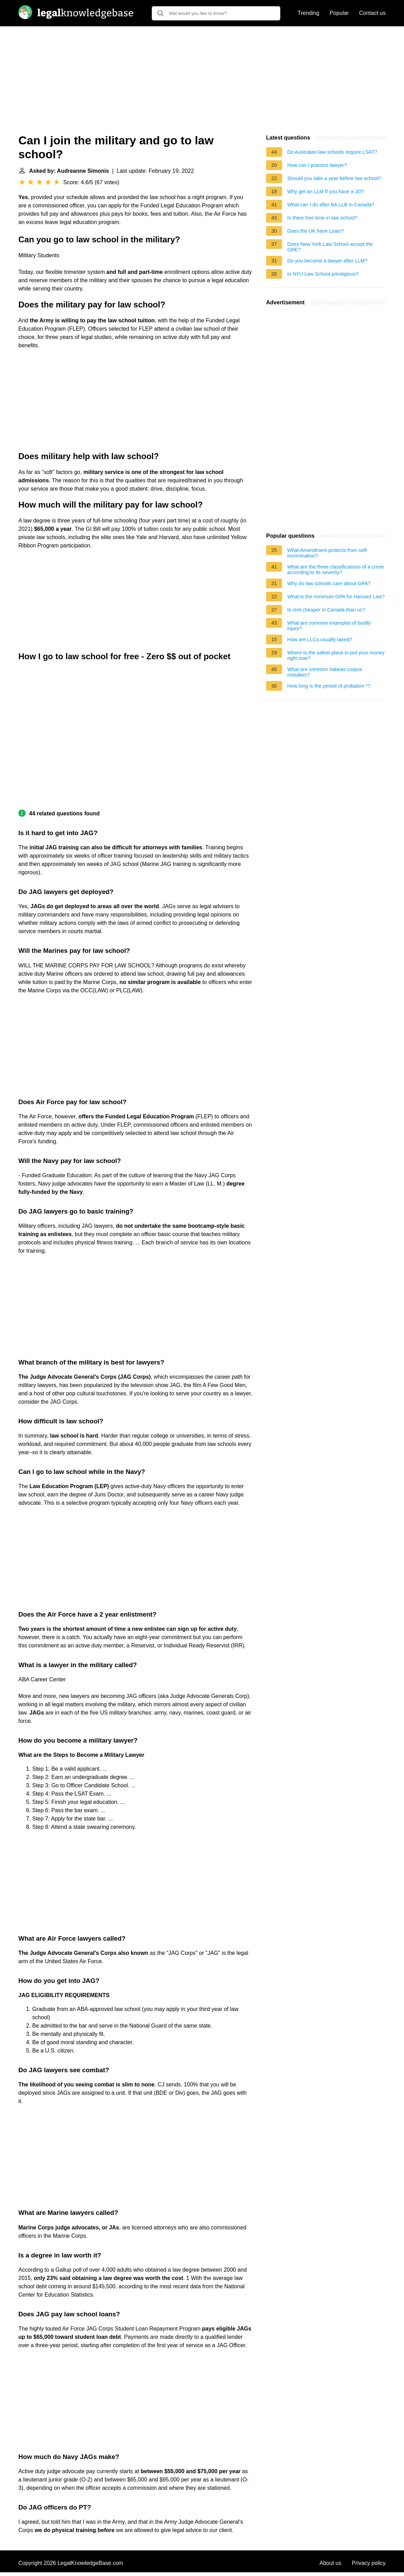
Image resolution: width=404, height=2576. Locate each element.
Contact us (372, 13)
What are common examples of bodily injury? (329, 625)
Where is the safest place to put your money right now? (336, 655)
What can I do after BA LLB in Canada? (330, 204)
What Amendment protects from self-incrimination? (327, 552)
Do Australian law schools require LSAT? (332, 152)
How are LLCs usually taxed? (319, 639)
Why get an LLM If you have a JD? (325, 191)
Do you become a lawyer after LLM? (327, 260)
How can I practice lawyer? (317, 165)
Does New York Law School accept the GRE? (330, 246)
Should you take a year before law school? (334, 178)
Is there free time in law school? (322, 218)
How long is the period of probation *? (328, 686)
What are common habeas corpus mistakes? (324, 672)
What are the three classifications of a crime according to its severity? (335, 569)
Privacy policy (369, 2563)
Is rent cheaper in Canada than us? (326, 609)
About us (330, 2563)
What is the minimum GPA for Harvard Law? (336, 596)
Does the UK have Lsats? (315, 231)
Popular (339, 13)
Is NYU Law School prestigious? (323, 274)
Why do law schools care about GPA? (329, 583)
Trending (308, 13)
